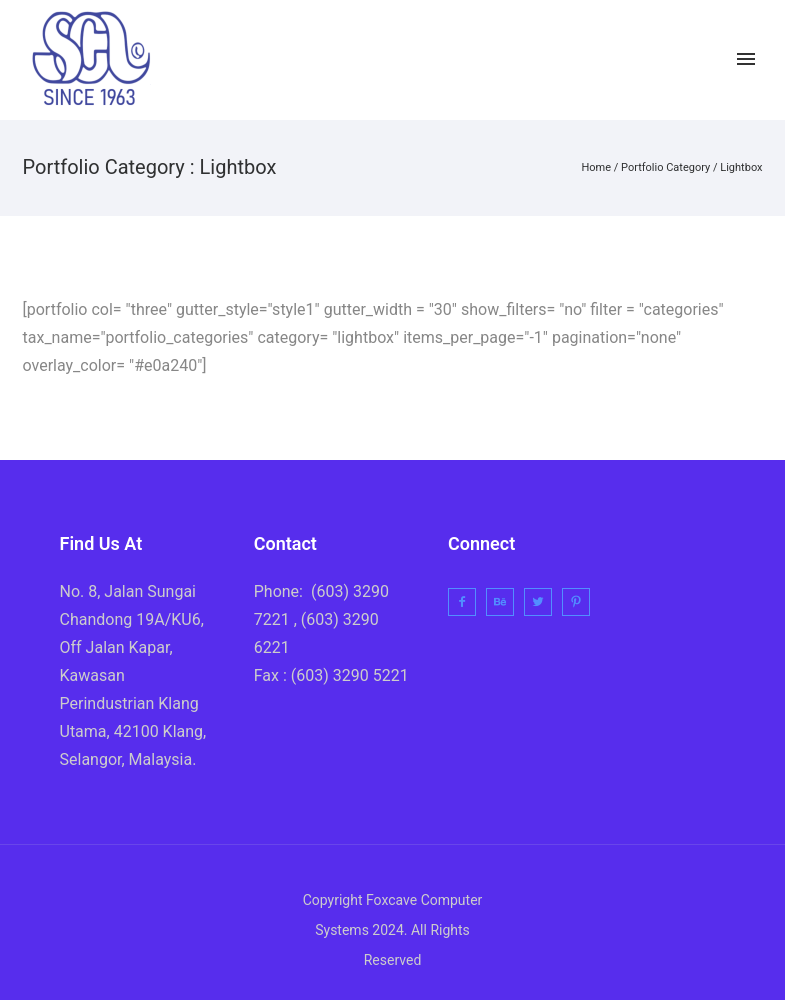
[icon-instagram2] (709, 59)
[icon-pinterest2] (581, 602)
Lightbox (741, 167)
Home (596, 167)
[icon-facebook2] (628, 59)
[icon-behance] (505, 602)
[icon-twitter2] (671, 59)
